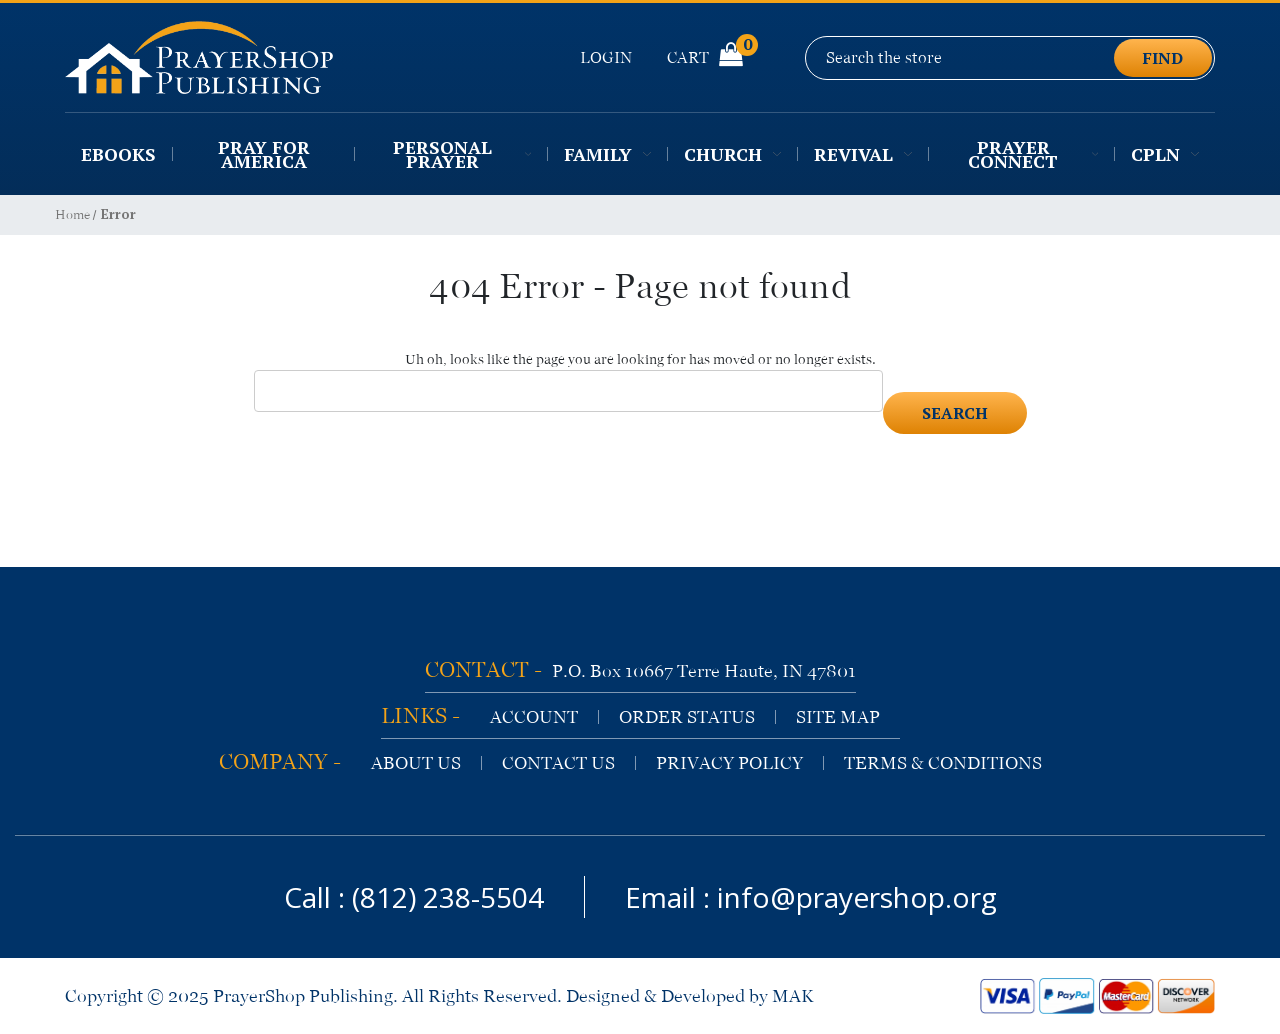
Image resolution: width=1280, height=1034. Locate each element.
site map (838, 717)
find (1163, 58)
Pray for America (264, 154)
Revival (863, 154)
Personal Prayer (462, 154)
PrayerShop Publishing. (305, 995)
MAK (792, 995)
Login (606, 57)
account (534, 717)
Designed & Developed (655, 995)
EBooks (118, 154)
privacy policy (729, 763)
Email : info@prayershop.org (811, 897)
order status (687, 717)
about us (416, 763)
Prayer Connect (1033, 154)
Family (607, 154)
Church (732, 154)
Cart (705, 56)
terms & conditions (943, 763)
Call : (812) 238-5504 (414, 897)
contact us (558, 763)
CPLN (1165, 154)
